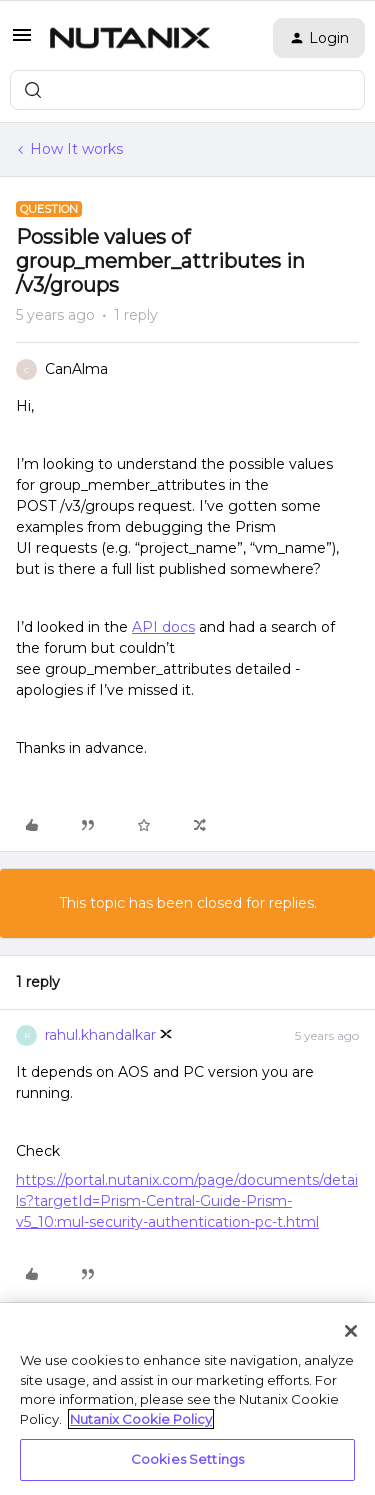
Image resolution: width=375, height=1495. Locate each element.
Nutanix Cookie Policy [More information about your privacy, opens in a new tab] (141, 1419)
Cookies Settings (187, 1459)
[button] (22, 42)
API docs (163, 627)
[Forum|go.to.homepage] (130, 38)
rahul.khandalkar (100, 1035)
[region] (187, 1399)
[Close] (351, 1331)
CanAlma (76, 369)
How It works (76, 149)
